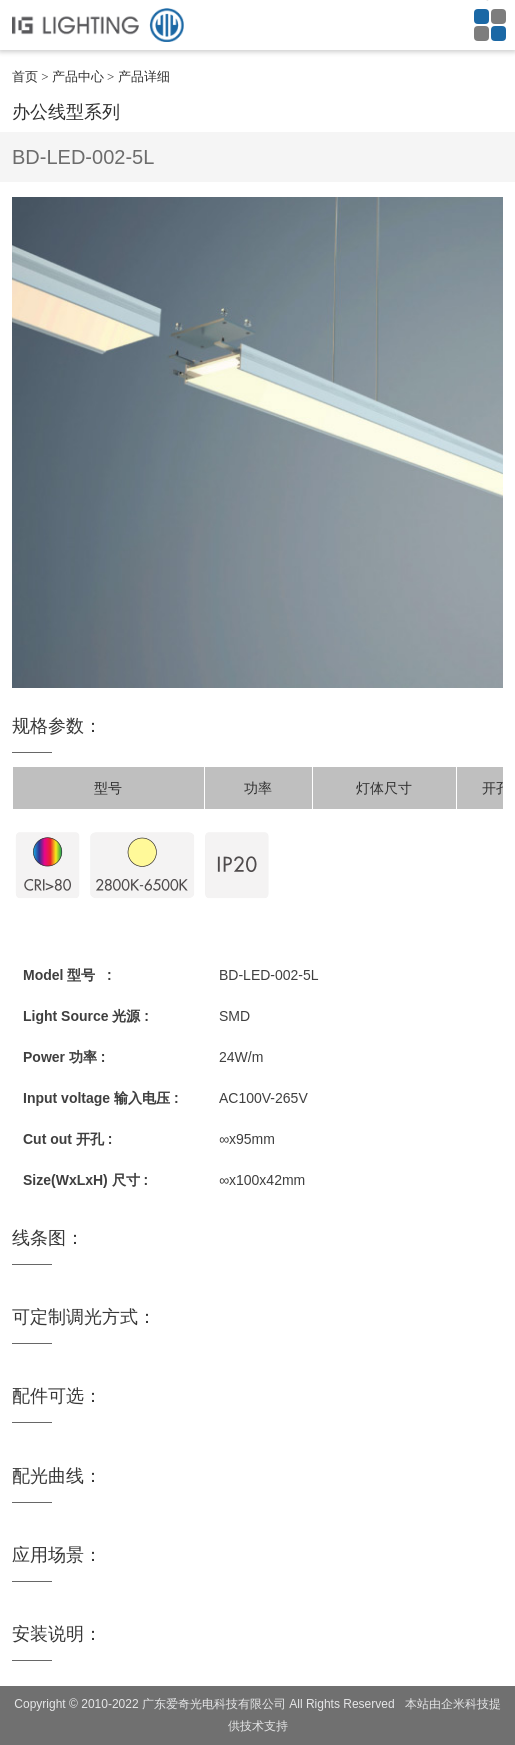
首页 (25, 76)
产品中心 (78, 76)
